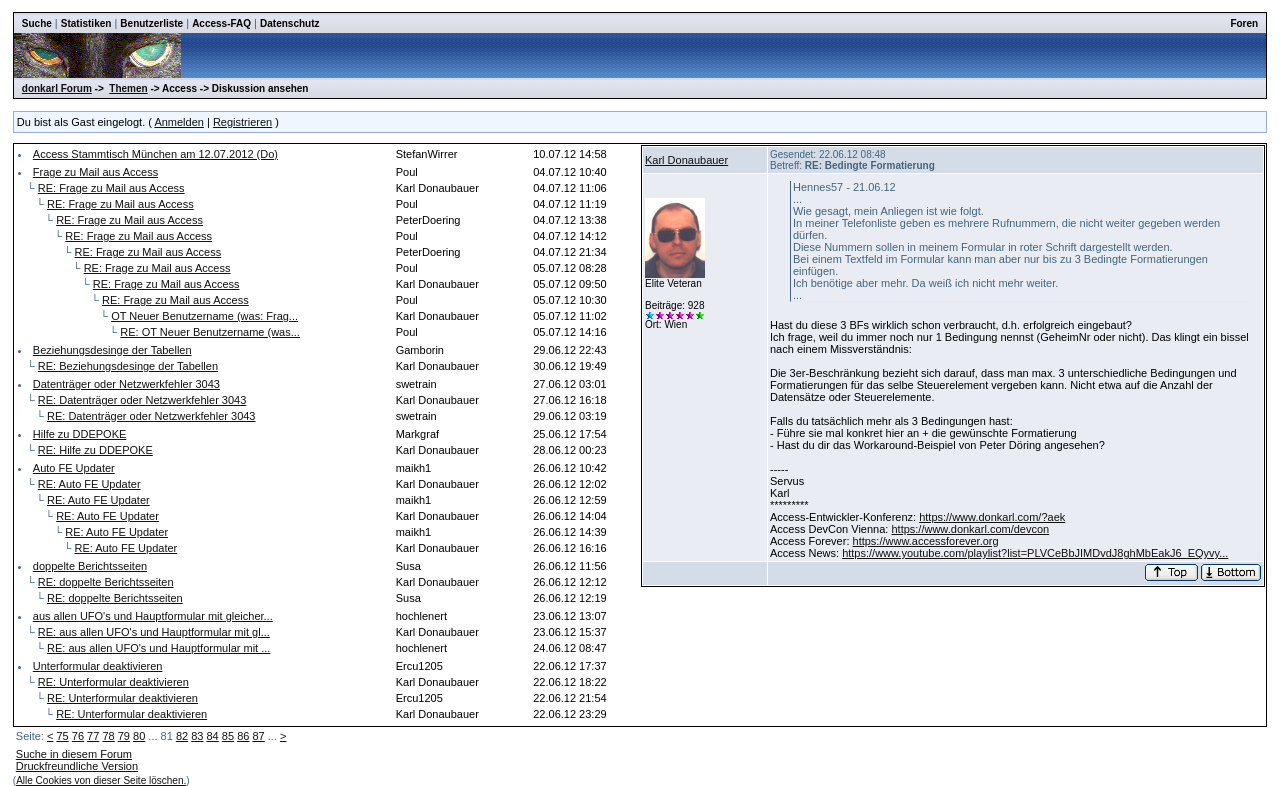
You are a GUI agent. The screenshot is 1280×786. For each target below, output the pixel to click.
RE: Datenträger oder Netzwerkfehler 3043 (142, 400)
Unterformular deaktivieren (98, 666)
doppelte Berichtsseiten (90, 566)
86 (243, 736)
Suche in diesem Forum (74, 754)
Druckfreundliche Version (77, 766)
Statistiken (86, 23)
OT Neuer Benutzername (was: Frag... (204, 316)
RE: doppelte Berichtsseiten (106, 582)
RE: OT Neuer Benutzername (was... (210, 332)
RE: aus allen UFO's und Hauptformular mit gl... (154, 632)
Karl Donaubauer (686, 160)
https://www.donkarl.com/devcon (970, 529)
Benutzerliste (151, 23)
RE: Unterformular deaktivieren (113, 682)
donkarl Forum (57, 88)
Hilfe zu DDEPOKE (80, 434)
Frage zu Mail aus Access (95, 172)
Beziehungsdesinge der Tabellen (112, 350)
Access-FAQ (221, 23)
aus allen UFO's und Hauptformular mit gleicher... (153, 616)
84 (213, 736)
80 (139, 736)
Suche (37, 23)
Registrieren (242, 122)
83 (197, 736)
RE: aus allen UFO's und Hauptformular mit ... (158, 648)
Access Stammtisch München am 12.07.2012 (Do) (155, 154)
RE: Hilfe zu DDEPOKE (95, 450)
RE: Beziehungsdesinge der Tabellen (128, 366)
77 (93, 736)
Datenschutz (289, 23)
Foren (1244, 23)
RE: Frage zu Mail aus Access (111, 188)
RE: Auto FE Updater (89, 484)
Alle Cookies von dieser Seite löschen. (101, 780)
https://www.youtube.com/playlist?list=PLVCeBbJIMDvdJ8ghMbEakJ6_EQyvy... (1035, 553)
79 (124, 736)
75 (62, 736)
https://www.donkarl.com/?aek (992, 517)
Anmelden (179, 122)
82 (182, 736)
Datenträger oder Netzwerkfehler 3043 (126, 384)
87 (258, 736)
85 (228, 736)
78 (108, 736)
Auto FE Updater (74, 468)
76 (78, 736)
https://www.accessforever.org (926, 541)
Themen (128, 88)
